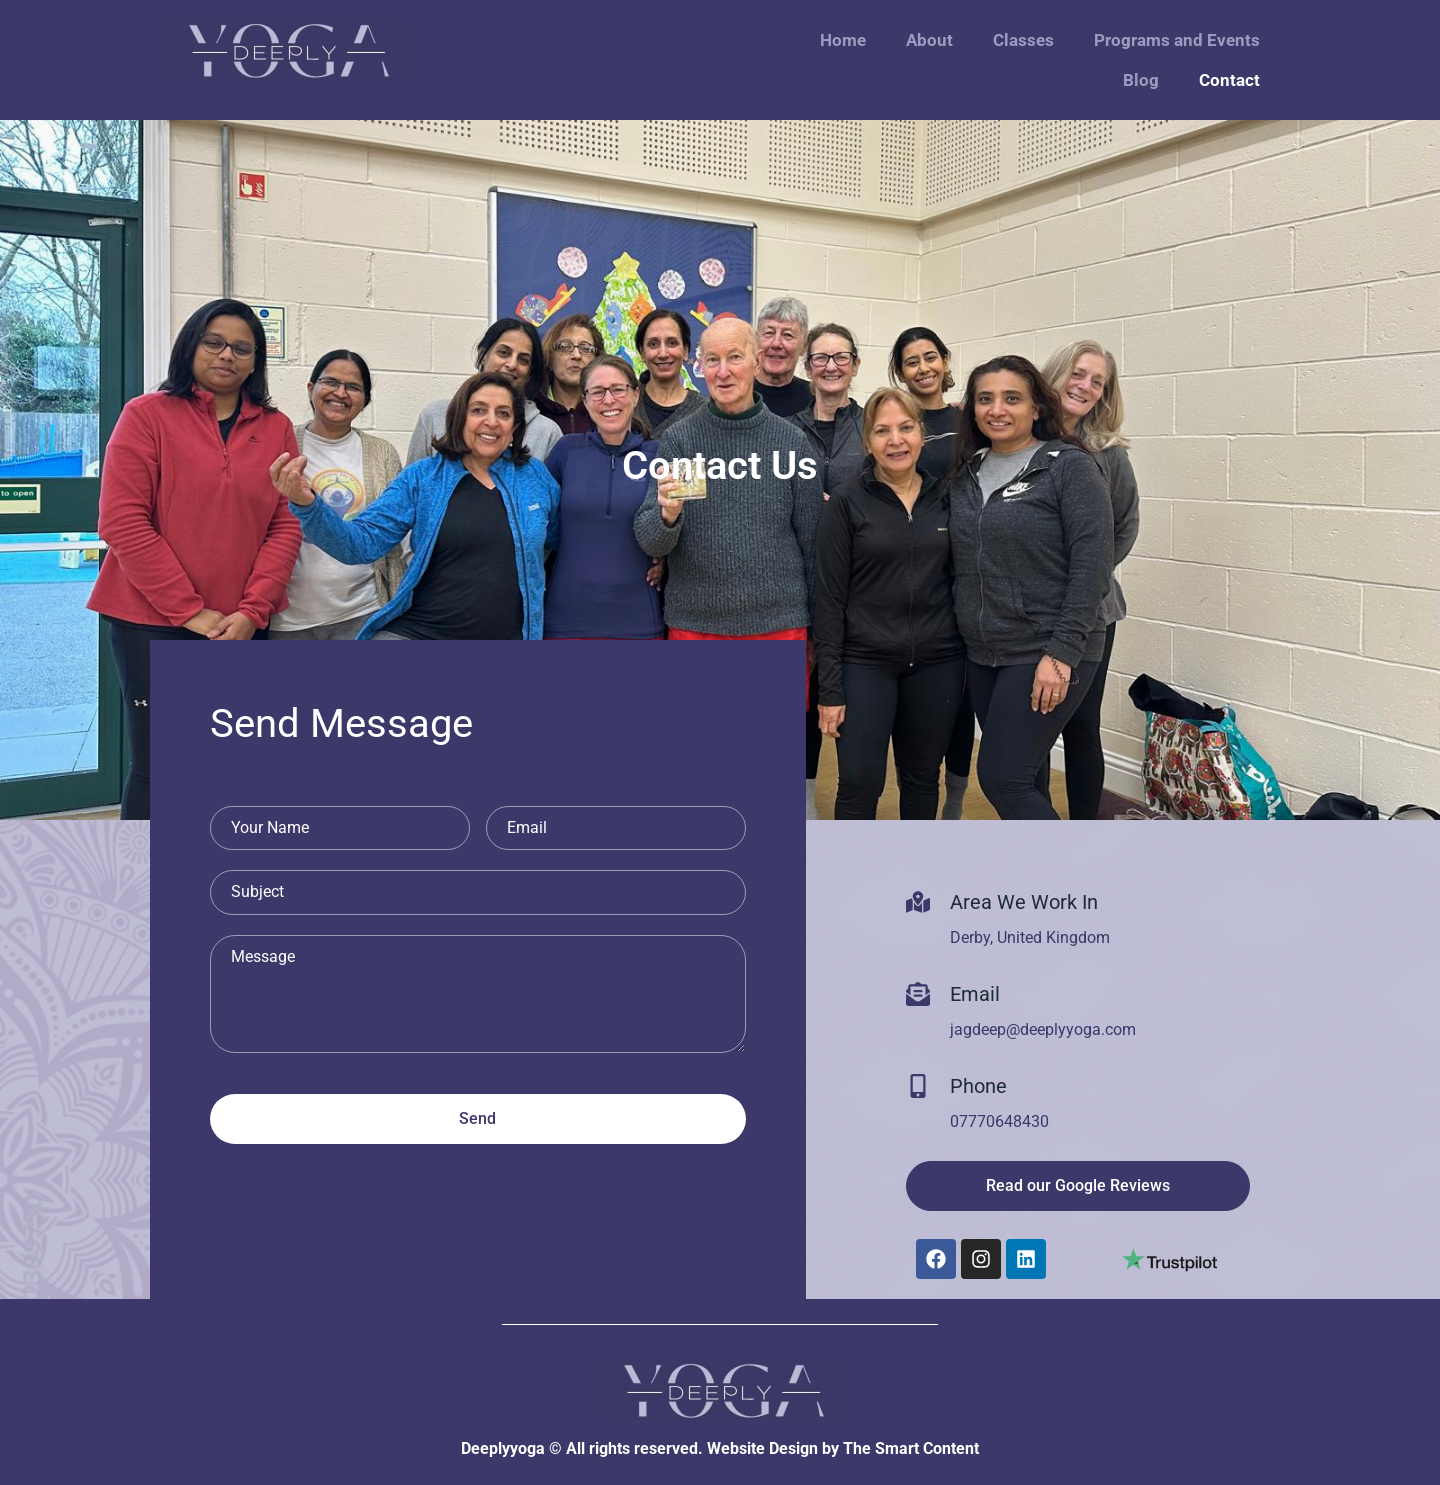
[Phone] (918, 1086)
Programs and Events (1177, 40)
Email (975, 994)
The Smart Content (911, 1448)
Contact (1229, 80)
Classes (1023, 40)
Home (843, 40)
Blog (1141, 80)
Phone (978, 1086)
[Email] (918, 994)
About (929, 40)
